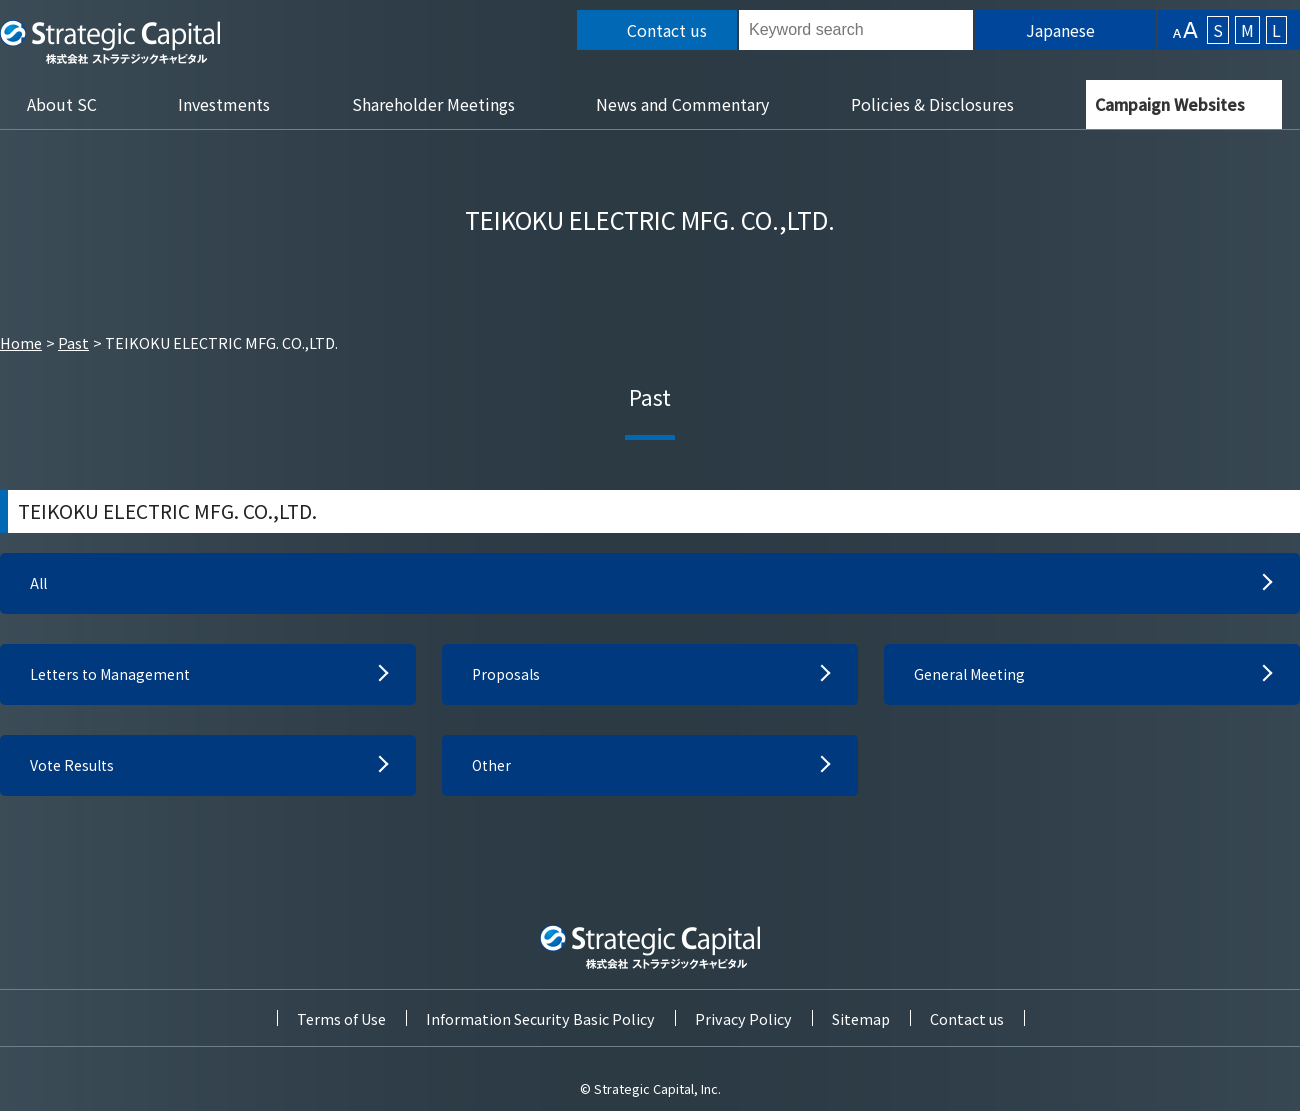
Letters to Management (117, 679)
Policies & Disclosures (932, 104)
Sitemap (861, 1018)
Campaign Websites (1170, 104)
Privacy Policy (743, 1018)
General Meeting (975, 679)
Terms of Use (341, 1018)
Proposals (508, 679)
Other (493, 773)
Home (21, 342)
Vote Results (77, 773)
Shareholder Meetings (433, 104)
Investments (224, 104)
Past (73, 342)
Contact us (967, 1018)
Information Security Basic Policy (540, 1018)
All (39, 585)
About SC (62, 104)
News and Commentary (682, 104)
